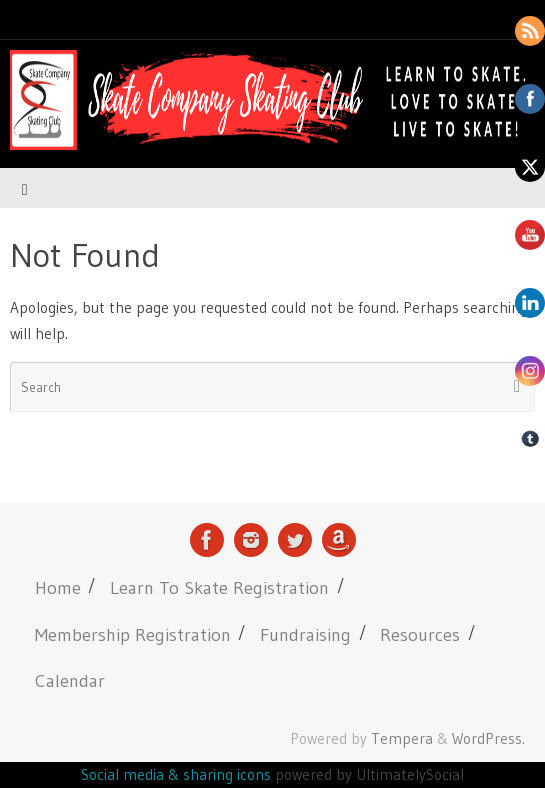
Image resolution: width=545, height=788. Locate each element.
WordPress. (488, 738)
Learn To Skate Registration (219, 587)
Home (58, 587)
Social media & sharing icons (178, 774)
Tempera (402, 738)
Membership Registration (133, 634)
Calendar (70, 680)
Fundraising (305, 634)
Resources (420, 634)
